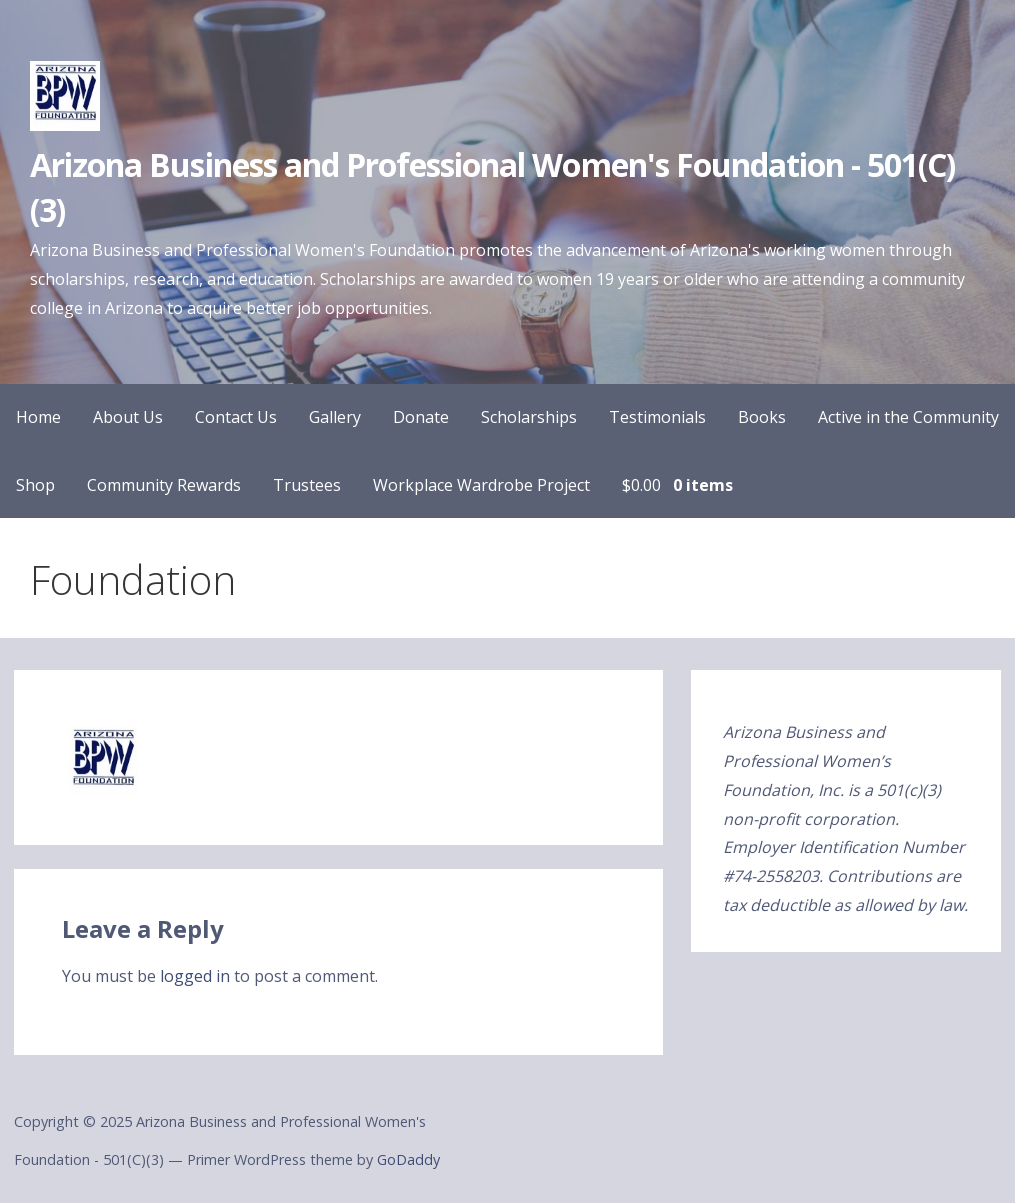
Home (38, 417)
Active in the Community (908, 417)
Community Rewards (164, 485)
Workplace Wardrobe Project (481, 485)
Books (762, 417)
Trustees (307, 485)
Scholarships (529, 417)
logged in (195, 976)
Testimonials (657, 417)
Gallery (335, 417)
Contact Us (236, 417)
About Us (128, 417)
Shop (35, 485)
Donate (421, 417)
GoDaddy (408, 1159)
